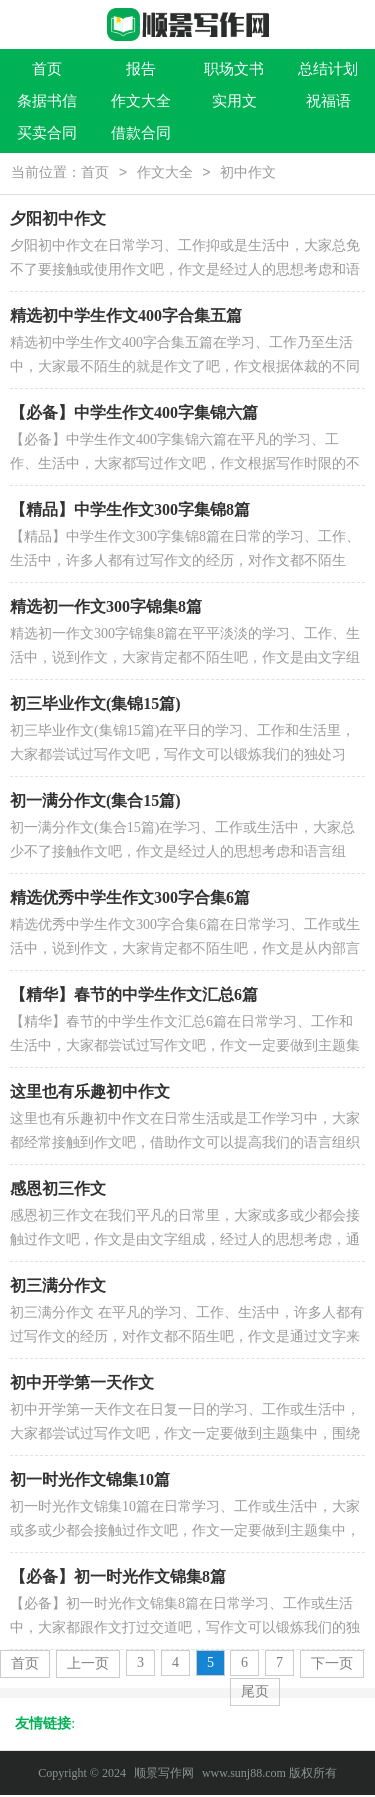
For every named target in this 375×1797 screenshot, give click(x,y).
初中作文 (248, 174)
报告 (141, 69)
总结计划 (328, 69)
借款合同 (141, 133)
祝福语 (328, 101)
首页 (47, 69)
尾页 (255, 1693)
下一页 (332, 1665)
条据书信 (47, 101)
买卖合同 (47, 133)
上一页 (88, 1665)
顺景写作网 (164, 1775)
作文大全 (141, 101)
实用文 (234, 101)
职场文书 (234, 69)
